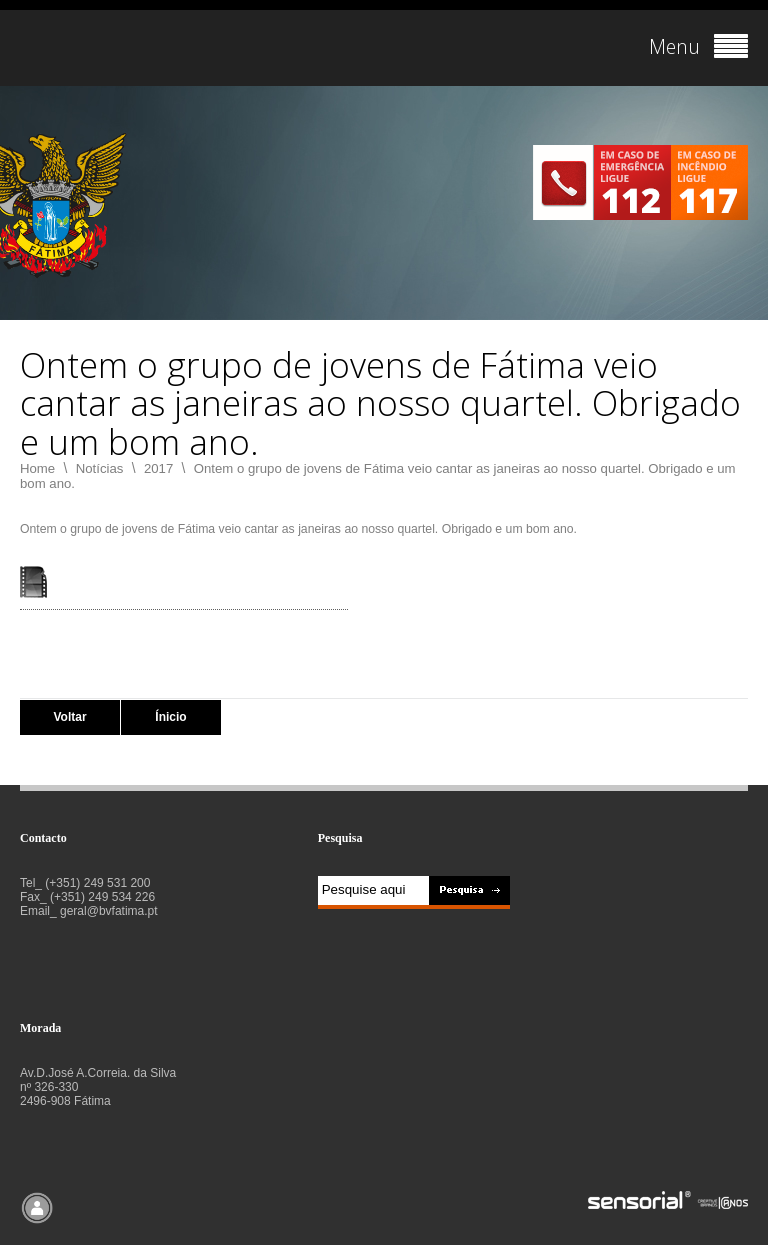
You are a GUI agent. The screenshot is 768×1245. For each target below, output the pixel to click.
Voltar (69, 717)
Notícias (100, 468)
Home (37, 468)
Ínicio (170, 717)
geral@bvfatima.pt (109, 911)
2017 (158, 468)
